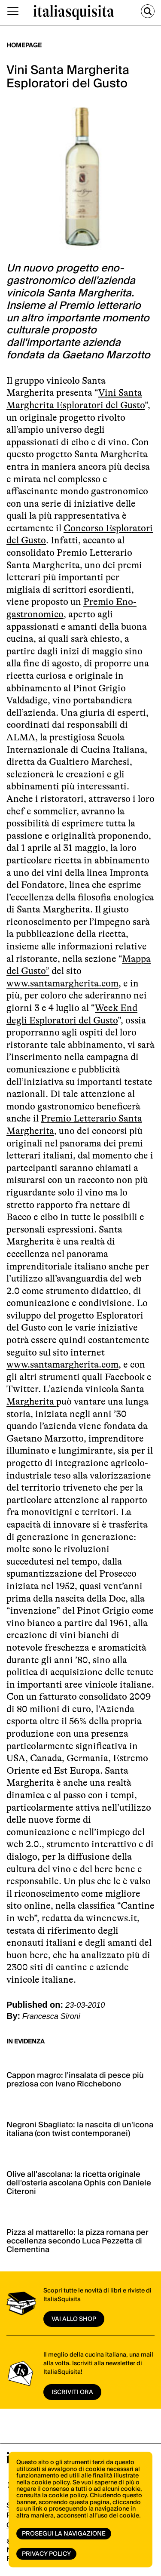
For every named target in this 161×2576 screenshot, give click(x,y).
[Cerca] (148, 11)
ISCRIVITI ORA (72, 2392)
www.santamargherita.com (62, 983)
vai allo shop (74, 2319)
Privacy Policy (46, 2554)
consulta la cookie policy (51, 2495)
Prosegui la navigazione (64, 2534)
